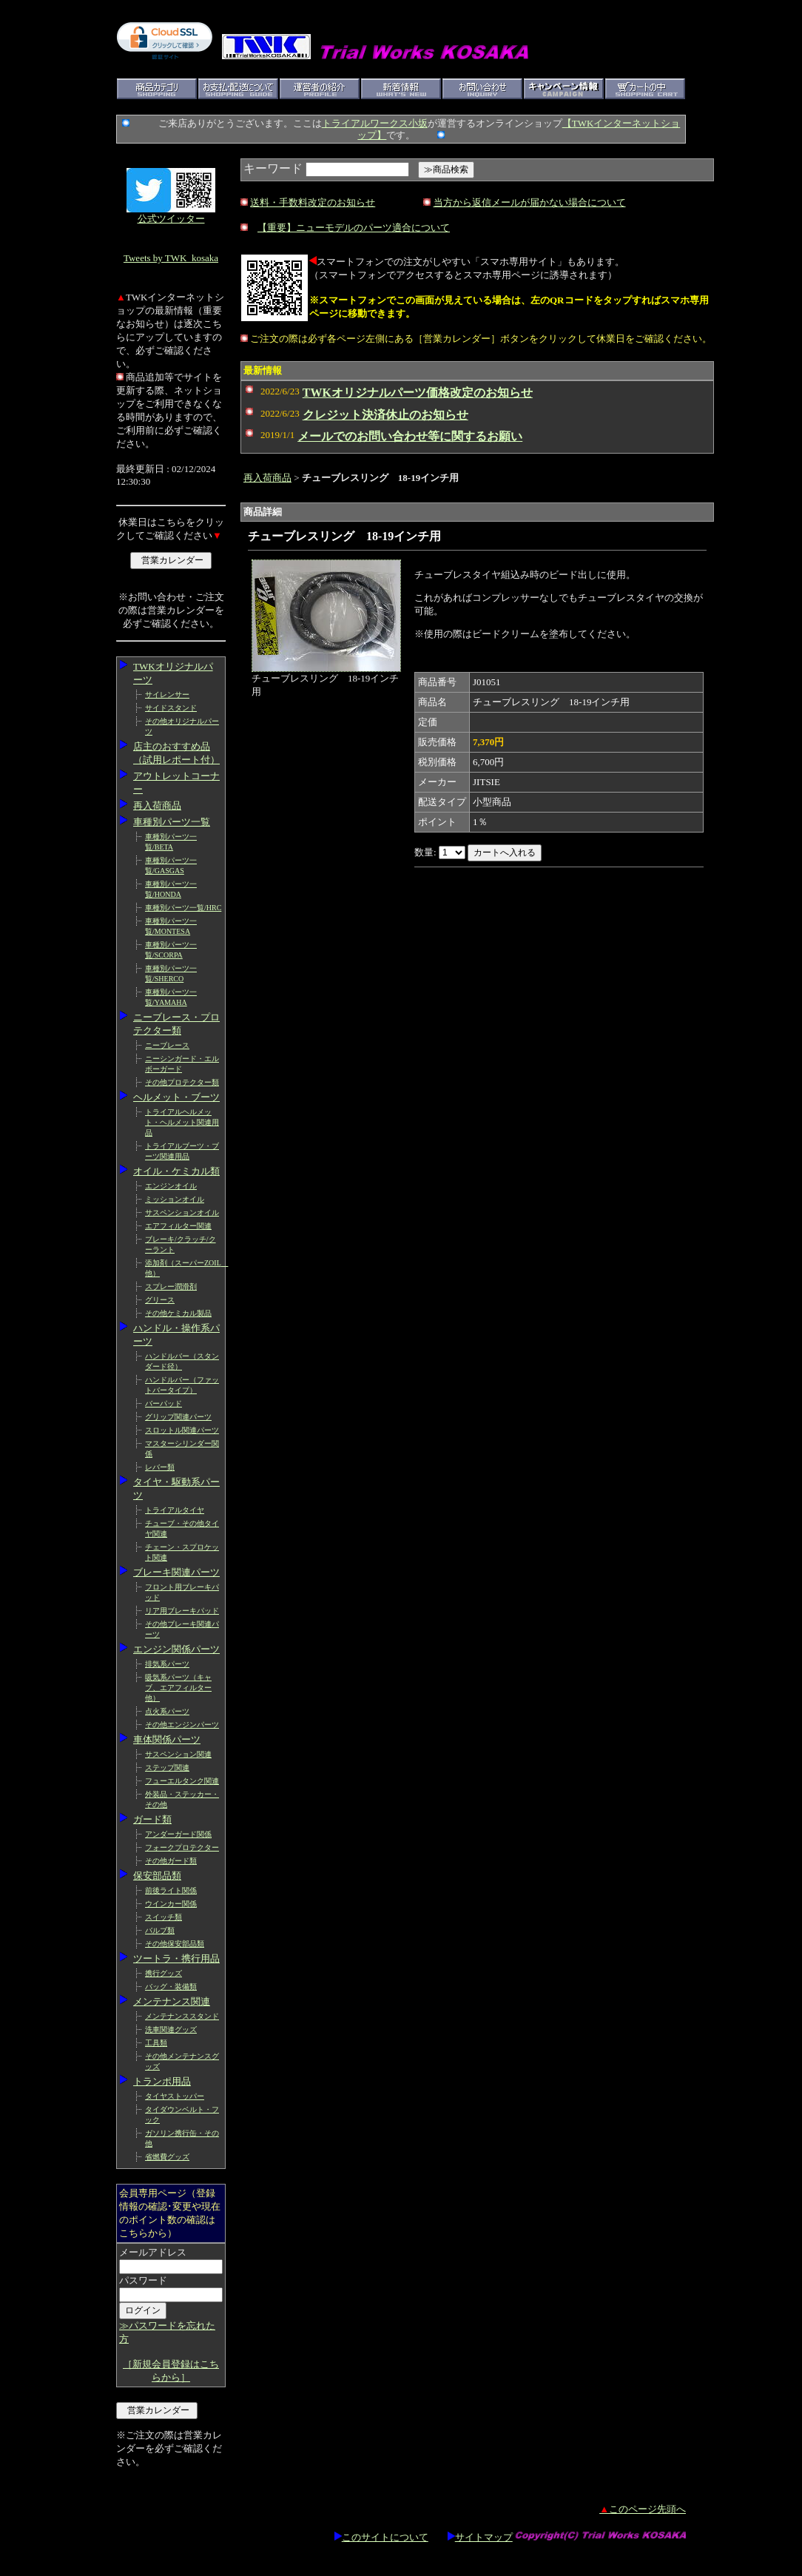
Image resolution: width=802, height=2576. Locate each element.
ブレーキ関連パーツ (176, 1572)
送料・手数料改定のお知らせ (312, 202)
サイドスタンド (171, 708)
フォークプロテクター (182, 1847)
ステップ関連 (167, 1767)
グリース (160, 1300)
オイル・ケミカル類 (176, 1171)
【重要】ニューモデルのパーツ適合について (353, 227)
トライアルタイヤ (174, 1510)
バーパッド (163, 1403)
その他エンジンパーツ (182, 1725)
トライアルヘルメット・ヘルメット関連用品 (182, 1122)
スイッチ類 (163, 1917)
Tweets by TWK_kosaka (171, 257)
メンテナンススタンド (182, 2016)
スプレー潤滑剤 (171, 1286)
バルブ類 (160, 1930)
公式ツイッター (171, 218)
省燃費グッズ (167, 2157)
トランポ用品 (162, 2081)
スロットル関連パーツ (182, 1430)
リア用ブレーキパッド (182, 1611)
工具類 (156, 2043)
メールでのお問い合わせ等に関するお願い (409, 436)
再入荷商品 (157, 805)
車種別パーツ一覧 (171, 821)
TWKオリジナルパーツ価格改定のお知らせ (418, 392)
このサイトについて (381, 2537)
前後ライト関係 (171, 1890)
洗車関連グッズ (171, 2029)
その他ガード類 (171, 1861)
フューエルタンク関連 (182, 1781)
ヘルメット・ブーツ (176, 1097)
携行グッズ (163, 1973)
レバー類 (160, 1467)
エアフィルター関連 (178, 1226)
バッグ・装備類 (171, 1987)
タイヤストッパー (174, 2096)
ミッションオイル (174, 1199)
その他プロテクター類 (182, 1082)
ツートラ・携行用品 (176, 1958)
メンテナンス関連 (171, 2001)
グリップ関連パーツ (178, 1417)
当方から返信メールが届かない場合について (530, 202)
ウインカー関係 (171, 1904)
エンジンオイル (171, 1186)
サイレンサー (167, 694)
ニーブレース (167, 1045)
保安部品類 (157, 1875)
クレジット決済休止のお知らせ (385, 414)
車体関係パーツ (166, 1739)
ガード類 (152, 1819)
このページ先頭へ (642, 2509)
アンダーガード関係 (178, 1834)
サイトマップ (480, 2537)
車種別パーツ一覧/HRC (183, 908)
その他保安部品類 (174, 1944)
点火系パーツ (167, 1711)
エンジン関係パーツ (176, 1649)
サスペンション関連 (178, 1754)
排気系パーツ (167, 1664)
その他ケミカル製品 (178, 1313)
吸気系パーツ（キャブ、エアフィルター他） (178, 1687)
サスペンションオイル (182, 1212)
